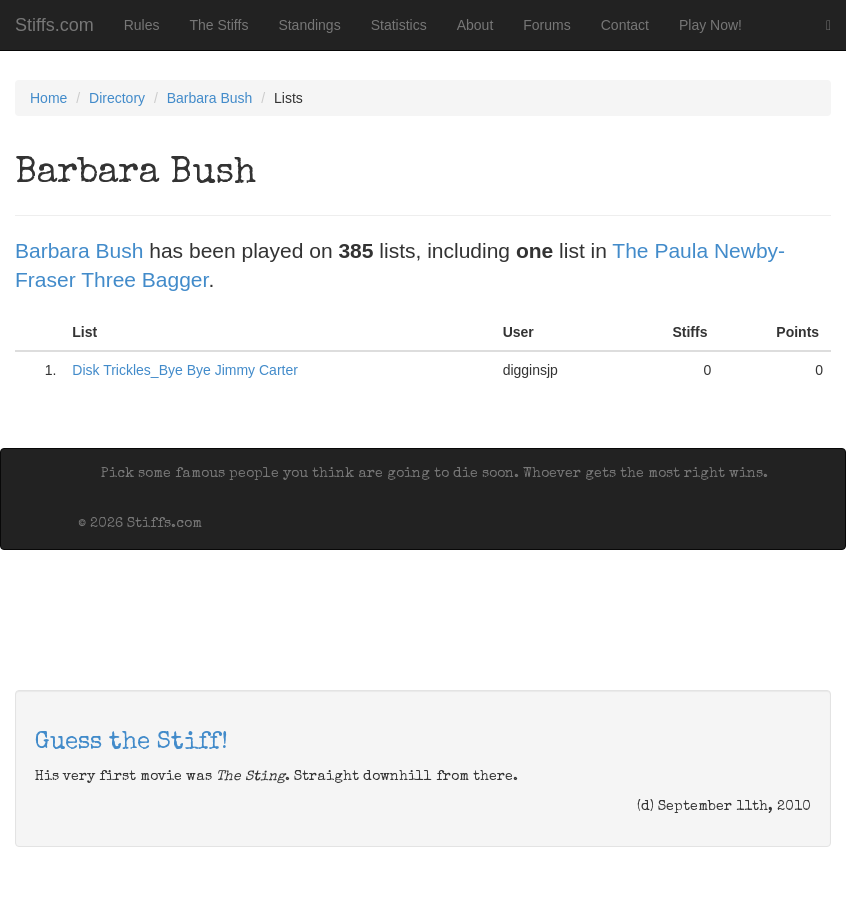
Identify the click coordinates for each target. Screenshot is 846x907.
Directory (117, 98)
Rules (142, 25)
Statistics (399, 25)
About (475, 25)
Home (48, 98)
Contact (625, 25)
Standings (309, 25)
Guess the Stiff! (131, 743)
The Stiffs (219, 25)
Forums (546, 25)
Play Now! (710, 25)
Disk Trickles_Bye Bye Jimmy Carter (185, 370)
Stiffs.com (54, 25)
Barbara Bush (210, 98)
